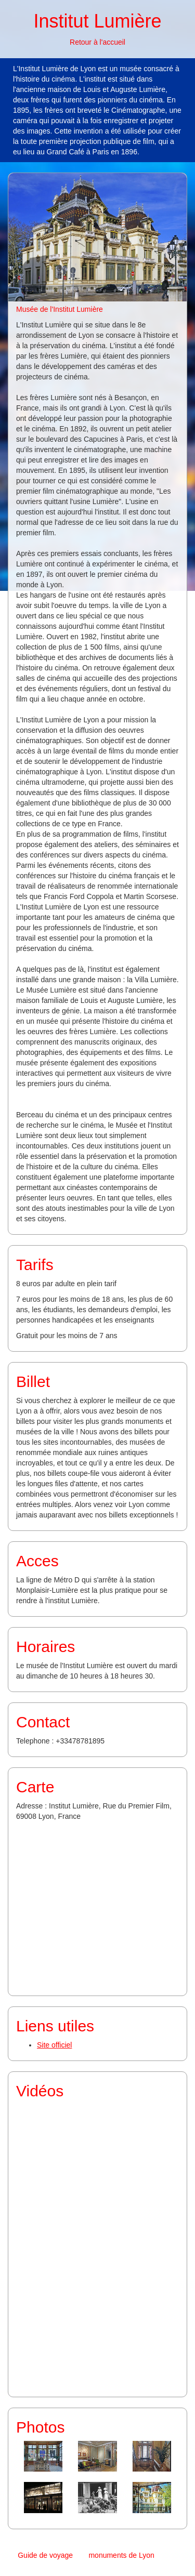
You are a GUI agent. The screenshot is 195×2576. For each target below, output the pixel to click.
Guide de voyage (45, 2555)
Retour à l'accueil (97, 42)
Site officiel (54, 2045)
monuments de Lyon (121, 2555)
